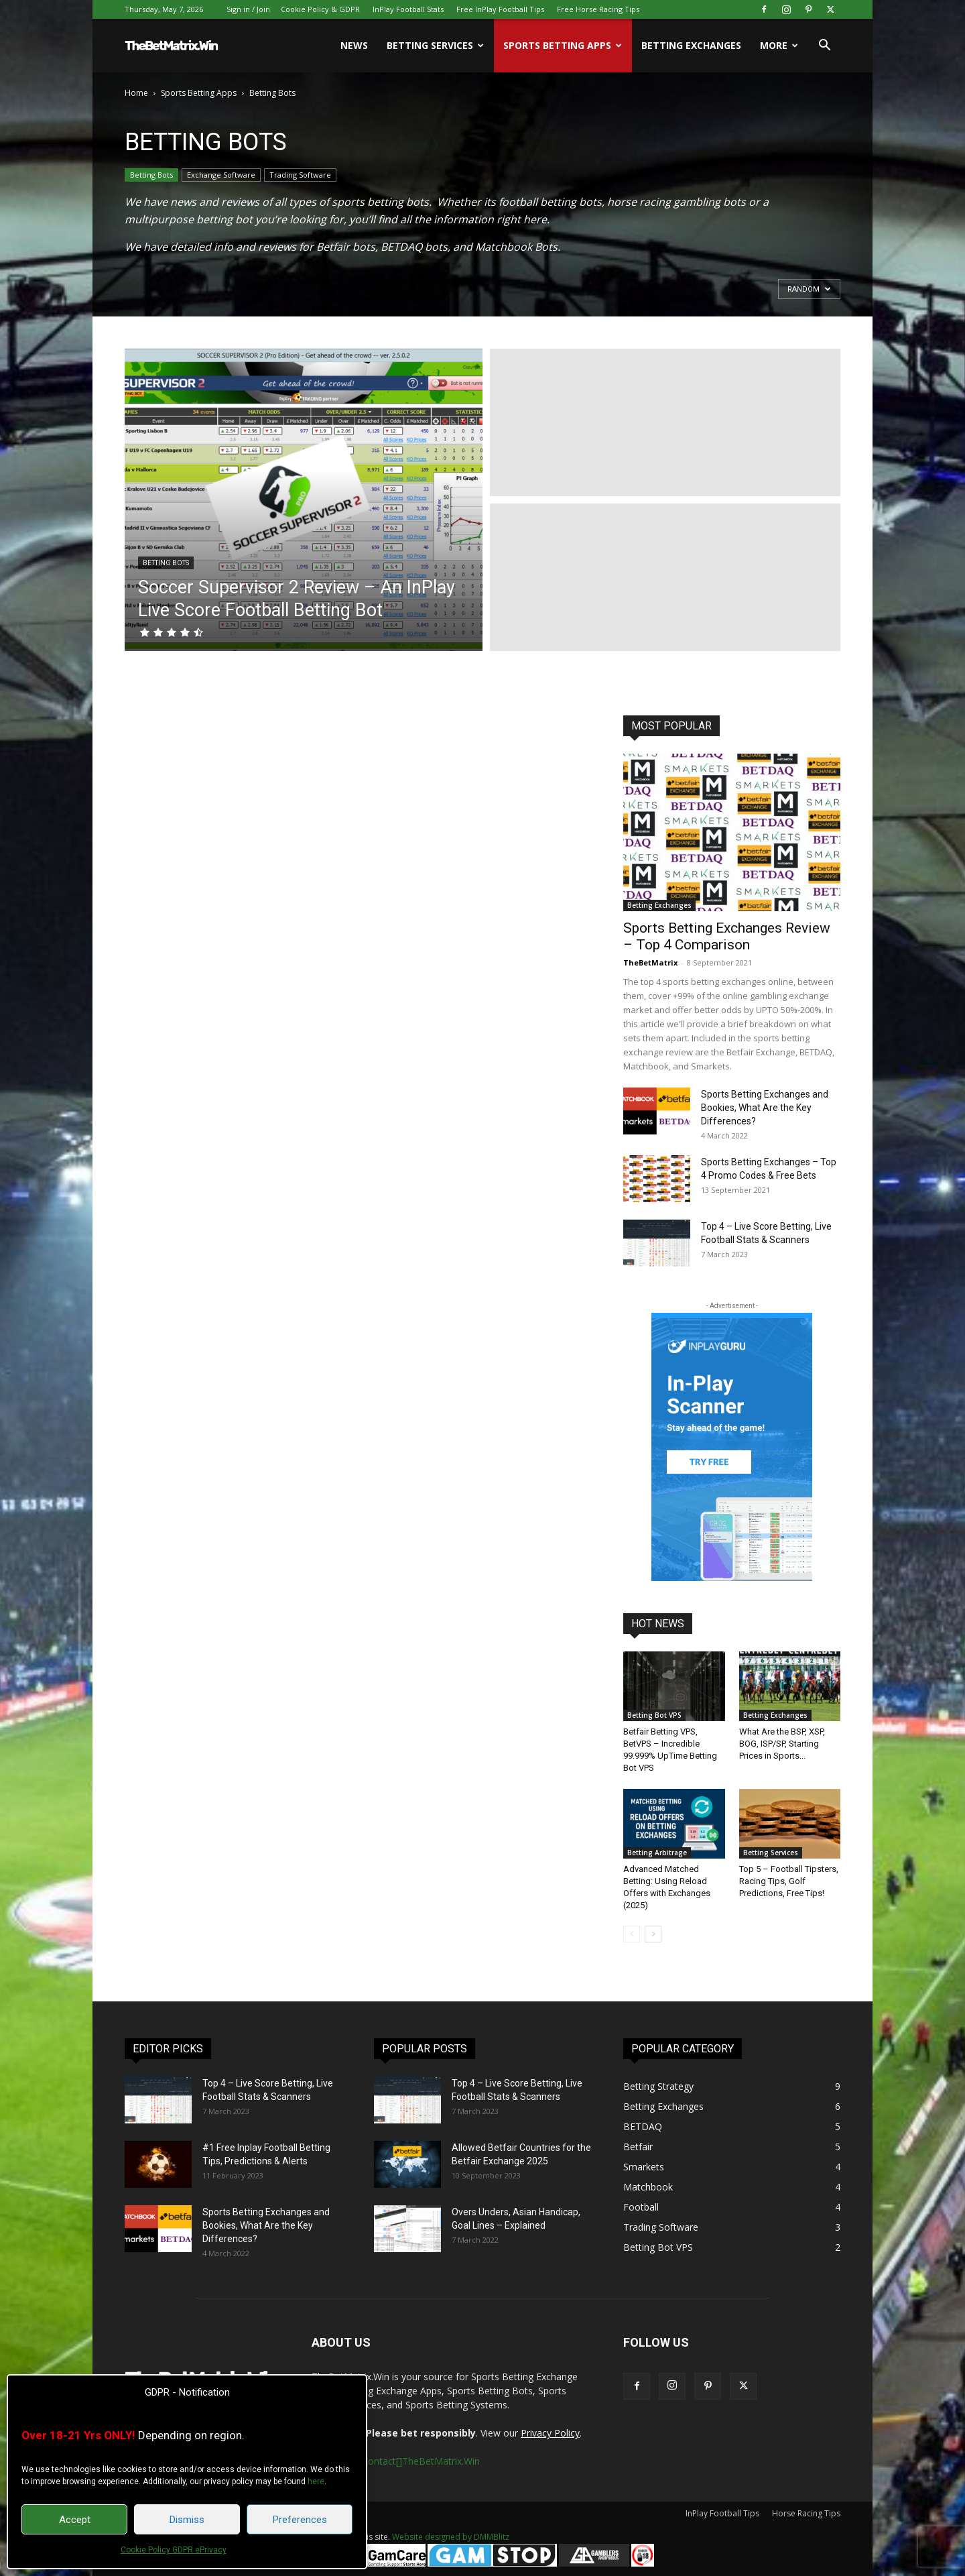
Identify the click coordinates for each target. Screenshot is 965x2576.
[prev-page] (631, 1934)
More (779, 45)
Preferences (300, 2520)
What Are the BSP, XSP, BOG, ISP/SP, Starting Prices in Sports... (782, 1743)
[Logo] (171, 45)
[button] (824, 46)
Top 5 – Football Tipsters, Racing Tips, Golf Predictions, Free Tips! (788, 1881)
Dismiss (187, 2520)
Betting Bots (151, 175)
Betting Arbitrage (657, 1852)
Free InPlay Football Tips (500, 9)
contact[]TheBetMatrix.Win (421, 2461)
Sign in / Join (248, 9)
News (354, 45)
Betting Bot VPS (654, 1715)
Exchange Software (221, 175)
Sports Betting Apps (562, 45)
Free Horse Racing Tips (598, 9)
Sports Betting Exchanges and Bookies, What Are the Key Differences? (764, 1107)
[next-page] (653, 1934)
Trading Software (300, 175)
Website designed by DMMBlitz (450, 2536)
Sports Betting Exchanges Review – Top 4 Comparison (726, 936)
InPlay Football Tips (722, 2513)
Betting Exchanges (691, 45)
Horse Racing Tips (806, 2513)
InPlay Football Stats (408, 9)
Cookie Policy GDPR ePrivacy (174, 2550)
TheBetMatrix (650, 962)
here (316, 2481)
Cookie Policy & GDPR (320, 9)
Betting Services (435, 45)
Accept (74, 2520)
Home (136, 93)
